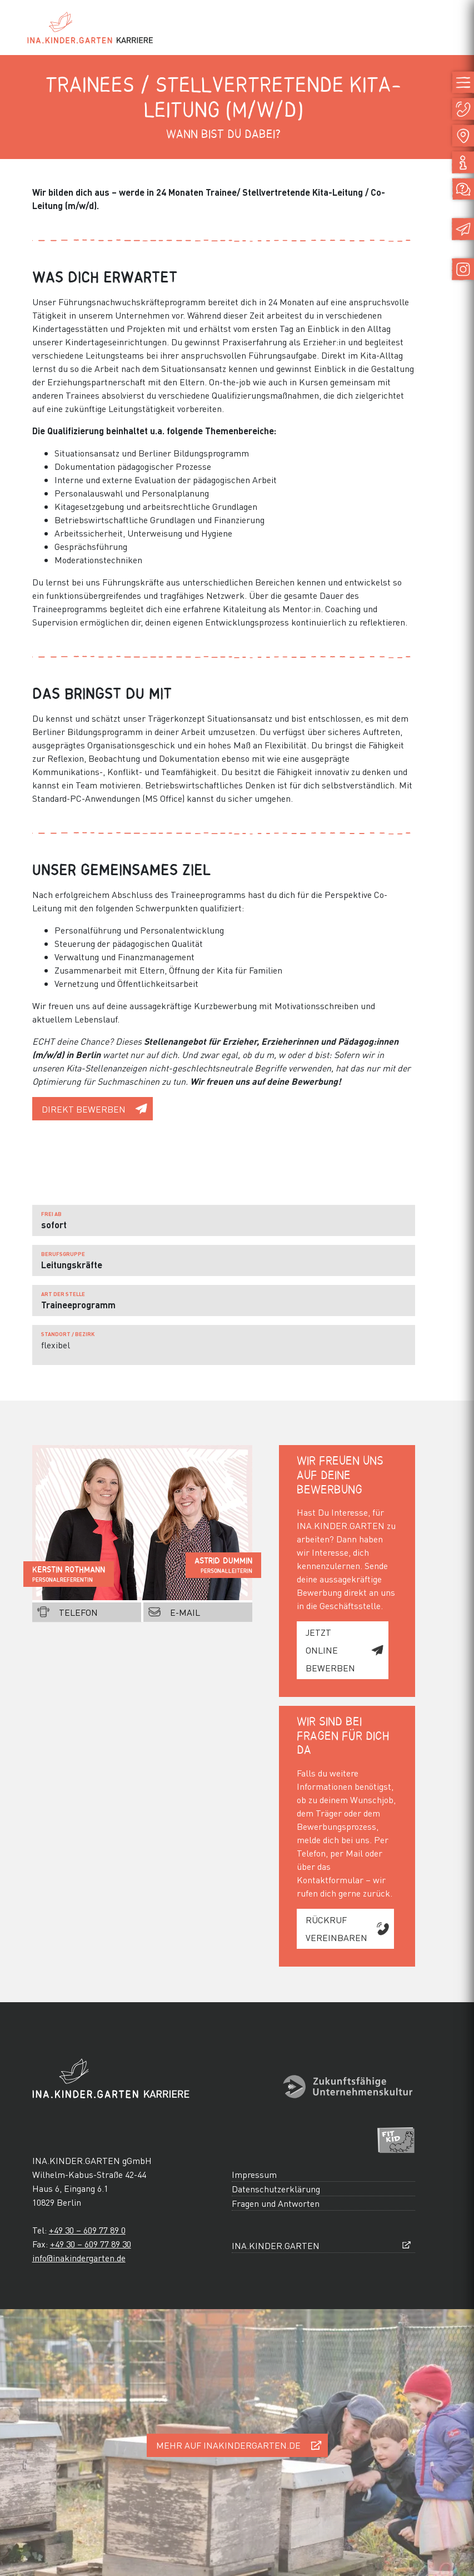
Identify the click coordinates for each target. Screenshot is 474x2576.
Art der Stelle (63, 1294)
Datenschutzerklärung (276, 2189)
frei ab (51, 1213)
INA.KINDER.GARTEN (276, 2245)
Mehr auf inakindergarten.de (228, 2445)
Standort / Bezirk (67, 1334)
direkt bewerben (84, 1109)
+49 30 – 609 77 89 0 (87, 2230)
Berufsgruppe (63, 1253)
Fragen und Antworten (276, 2203)
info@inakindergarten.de (79, 2258)
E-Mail (185, 1612)
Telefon (78, 1612)
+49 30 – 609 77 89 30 (90, 2244)
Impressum (254, 2174)
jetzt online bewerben (330, 1650)
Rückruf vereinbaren (336, 1928)
